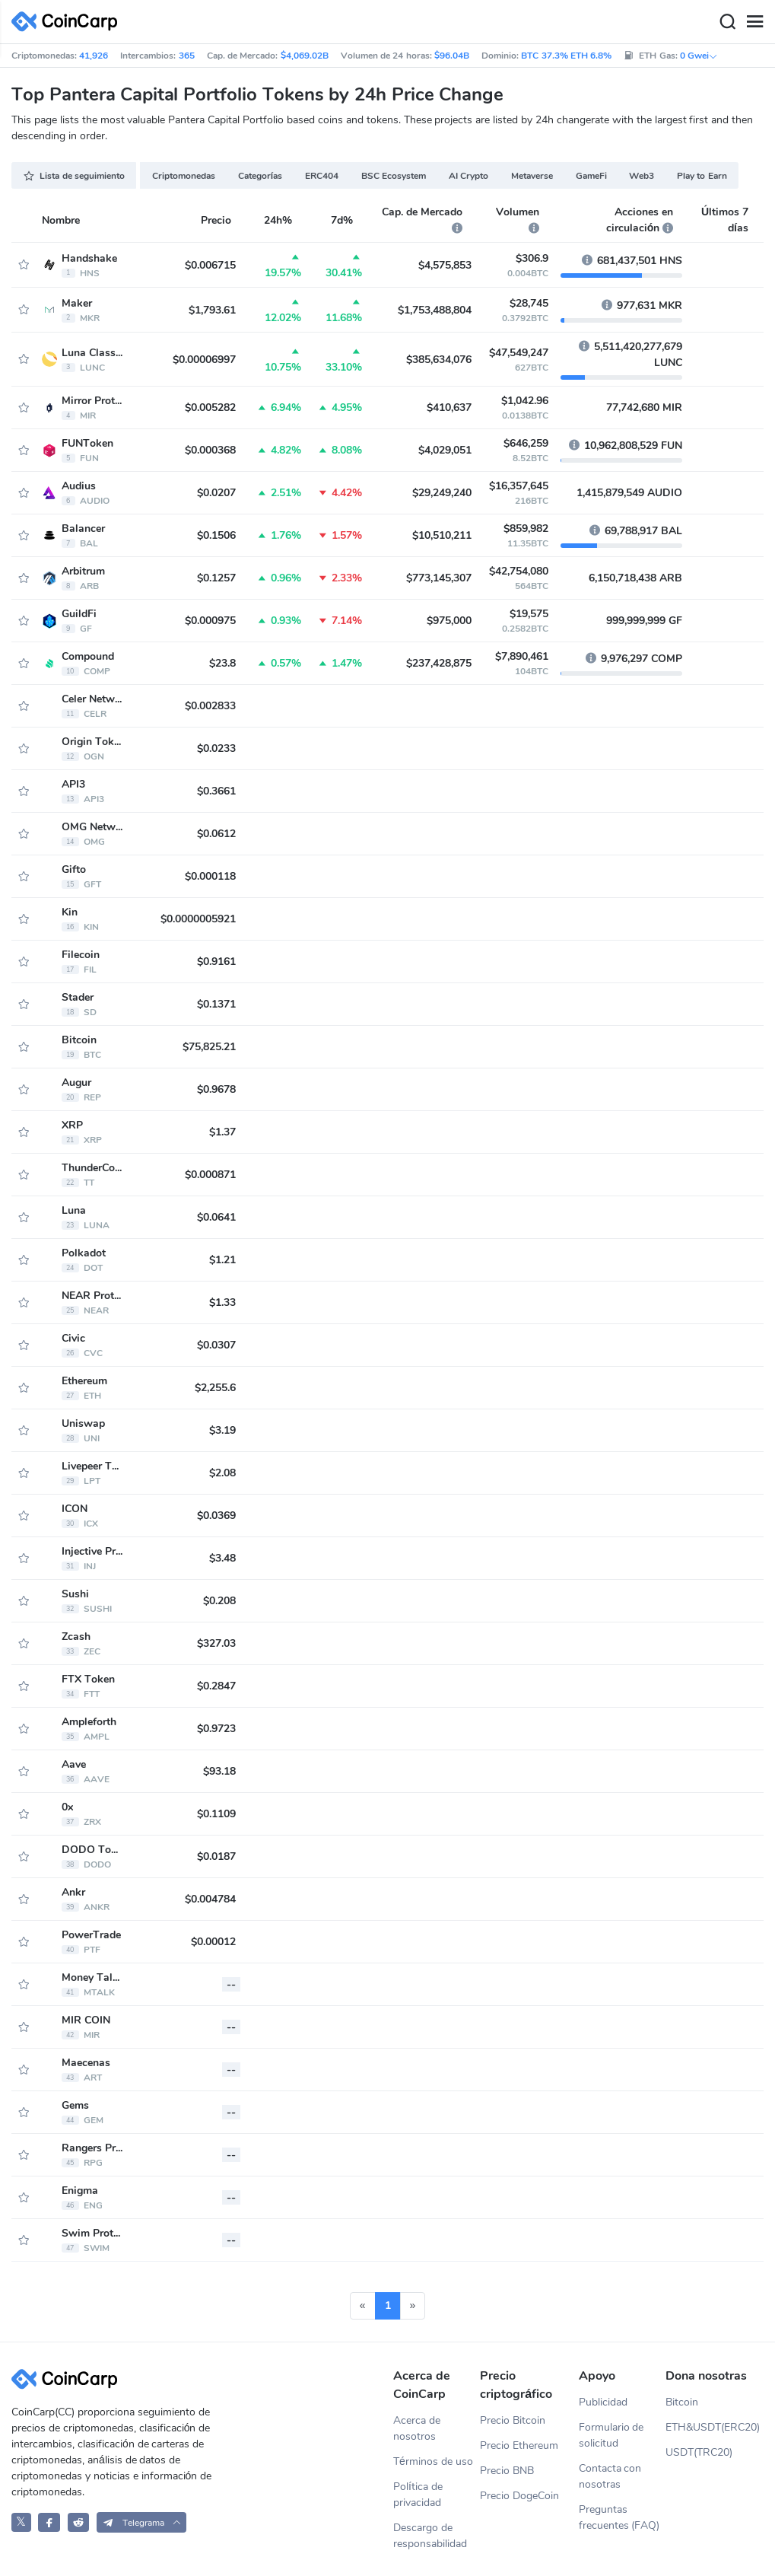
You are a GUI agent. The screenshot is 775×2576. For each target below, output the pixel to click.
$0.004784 (210, 1899)
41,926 (93, 55)
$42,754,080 (518, 571)
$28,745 (529, 303)
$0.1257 (216, 578)
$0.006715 (210, 265)
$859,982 (525, 528)
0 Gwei (699, 55)
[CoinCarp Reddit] (79, 2522)
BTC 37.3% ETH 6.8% (566, 55)
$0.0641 (216, 1217)
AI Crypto (468, 176)
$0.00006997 (204, 359)
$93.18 (219, 1771)
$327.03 (216, 1643)
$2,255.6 (215, 1387)
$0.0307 (216, 1345)
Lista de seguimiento (74, 176)
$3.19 (222, 1430)
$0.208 (219, 1601)
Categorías (260, 176)
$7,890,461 (521, 656)
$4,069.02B (305, 55)
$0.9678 (216, 1089)
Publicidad (603, 2402)
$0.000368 (210, 450)
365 (187, 55)
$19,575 (529, 614)
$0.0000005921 (198, 919)
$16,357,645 (518, 486)
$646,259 (525, 443)
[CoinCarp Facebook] (49, 2522)
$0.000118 (210, 876)
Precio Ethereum (519, 2445)
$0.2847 (216, 1686)
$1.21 (222, 1260)
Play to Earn (702, 176)
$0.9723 (216, 1728)
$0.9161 (216, 961)
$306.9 (532, 258)
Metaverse (532, 176)
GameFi (591, 176)
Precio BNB (507, 2470)
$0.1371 (216, 1004)
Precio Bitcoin (512, 2420)
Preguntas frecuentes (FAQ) (619, 2517)
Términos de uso (433, 2461)
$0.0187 (216, 1856)
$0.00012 (213, 1941)
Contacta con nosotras (610, 2476)
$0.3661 (216, 791)
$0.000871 (210, 1174)
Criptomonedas (183, 176)
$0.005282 (210, 407)
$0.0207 (216, 493)
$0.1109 (216, 1814)
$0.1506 (216, 535)
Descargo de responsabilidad (430, 2535)
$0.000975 (210, 620)
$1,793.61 (212, 310)
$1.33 (222, 1302)
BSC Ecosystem (393, 176)
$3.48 (222, 1558)
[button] (142, 2522)
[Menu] (754, 22)
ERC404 (321, 176)
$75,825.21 (209, 1047)
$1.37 (222, 1132)
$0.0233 (216, 748)
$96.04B (451, 55)
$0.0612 (216, 833)
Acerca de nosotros (416, 2428)
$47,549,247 (518, 352)
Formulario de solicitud (611, 2435)
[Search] (727, 22)
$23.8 (222, 663)
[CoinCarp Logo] (68, 21)
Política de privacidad (418, 2494)
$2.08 (222, 1473)
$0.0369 (216, 1515)
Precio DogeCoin (519, 2495)
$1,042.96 (524, 400)
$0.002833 (210, 706)
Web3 (641, 176)
